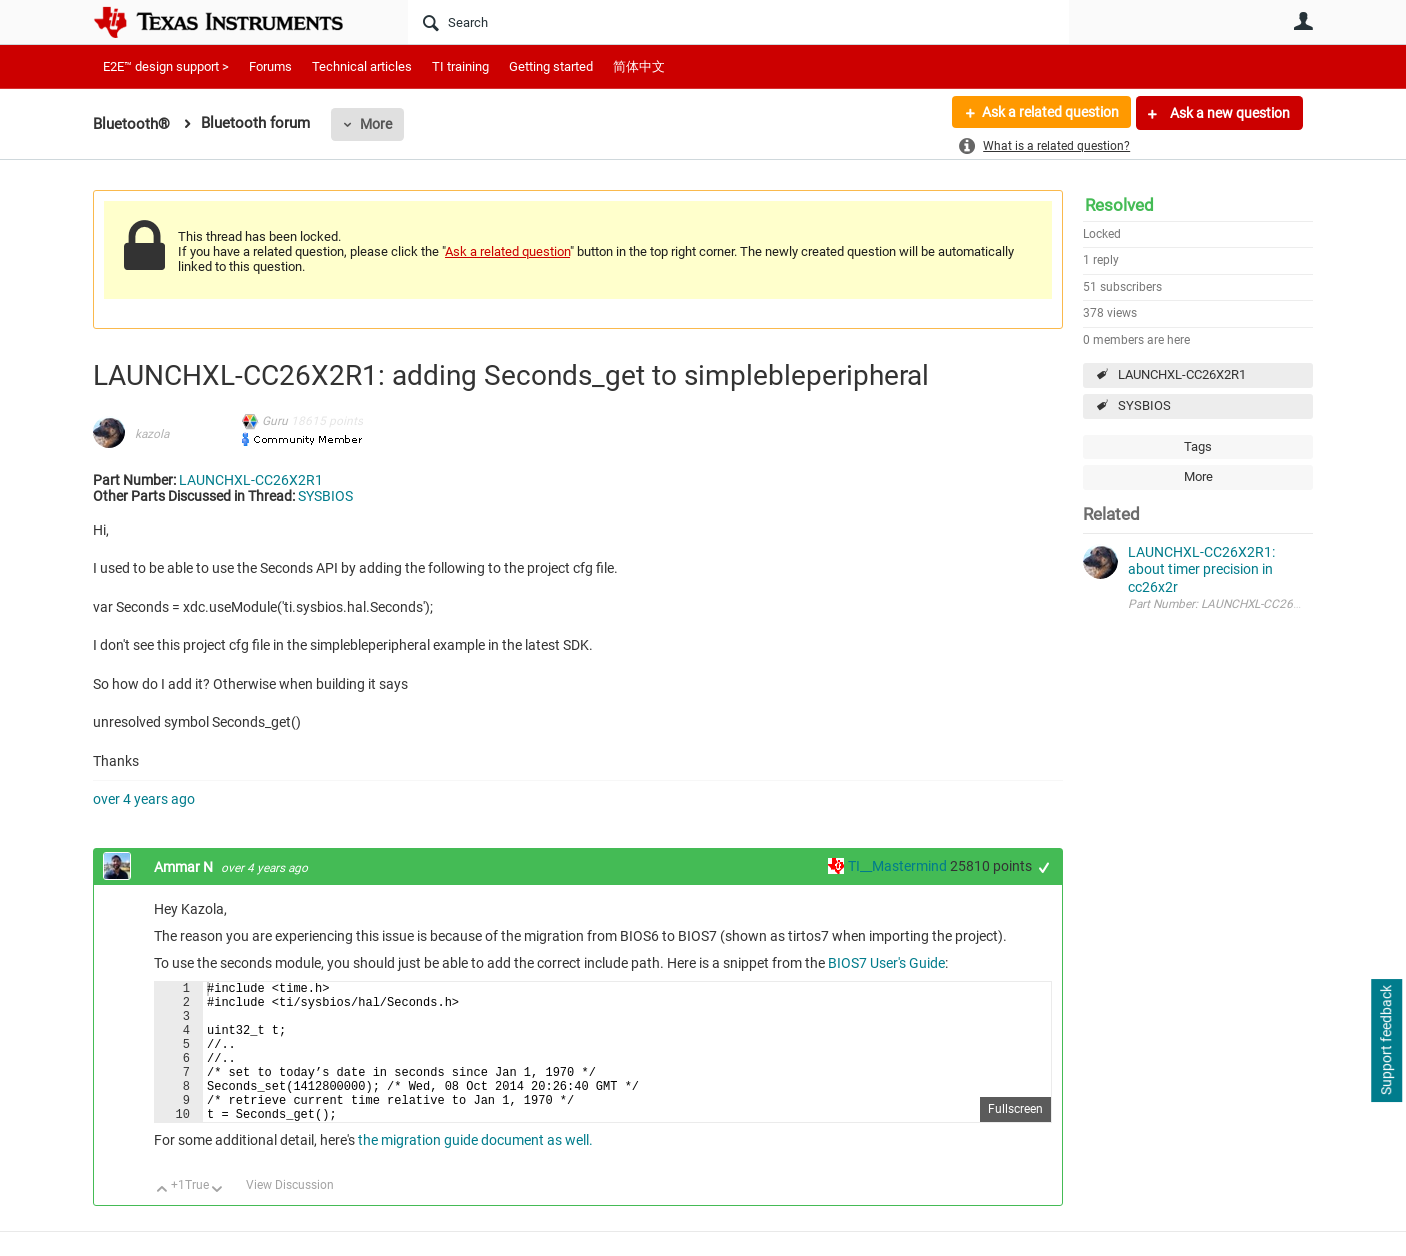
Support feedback (1386, 1041)
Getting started (551, 66)
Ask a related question (1049, 113)
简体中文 (639, 66)
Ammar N (185, 867)
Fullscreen (1015, 1139)
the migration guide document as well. (474, 1170)
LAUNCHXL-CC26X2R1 (1182, 374)
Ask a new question (1228, 113)
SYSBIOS (1144, 405)
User (1303, 21)
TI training (460, 66)
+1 (1044, 867)
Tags (1198, 446)
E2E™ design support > (166, 66)
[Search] (738, 22)
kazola (152, 434)
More (376, 124)
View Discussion (290, 1215)
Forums (270, 66)
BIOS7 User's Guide (886, 963)
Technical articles (362, 66)
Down (217, 1220)
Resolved (1119, 205)
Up (162, 1220)
